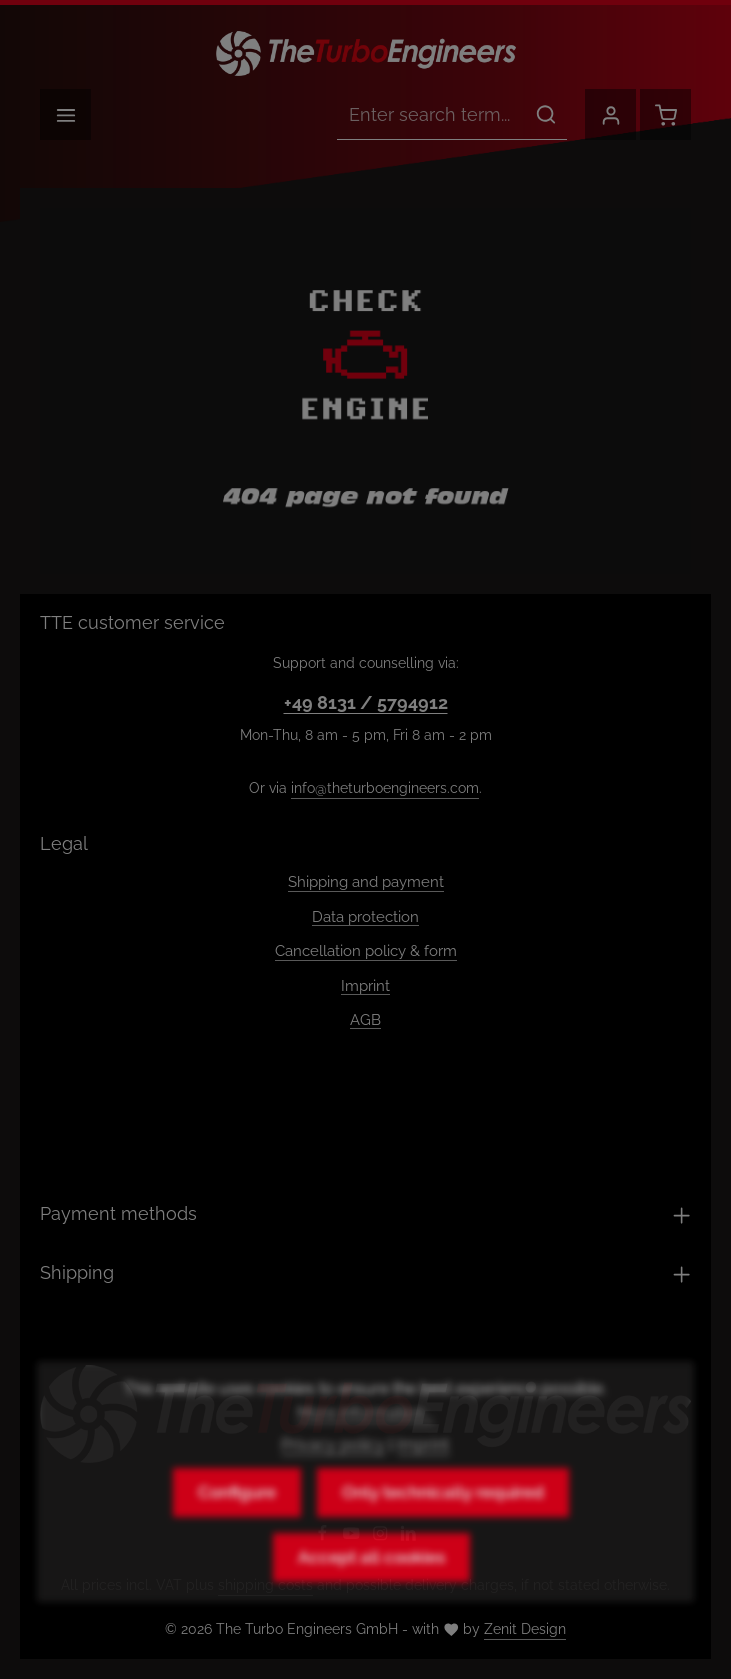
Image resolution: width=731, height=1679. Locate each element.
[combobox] (431, 115)
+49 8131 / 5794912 (366, 702)
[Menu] (65, 114)
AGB (365, 1020)
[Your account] (610, 114)
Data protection (365, 917)
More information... (365, 1450)
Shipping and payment (366, 882)
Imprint (365, 986)
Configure (237, 1530)
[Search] (546, 115)
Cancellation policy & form (366, 951)
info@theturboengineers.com (385, 788)
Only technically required (443, 1530)
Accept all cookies (371, 1595)
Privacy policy (333, 1482)
